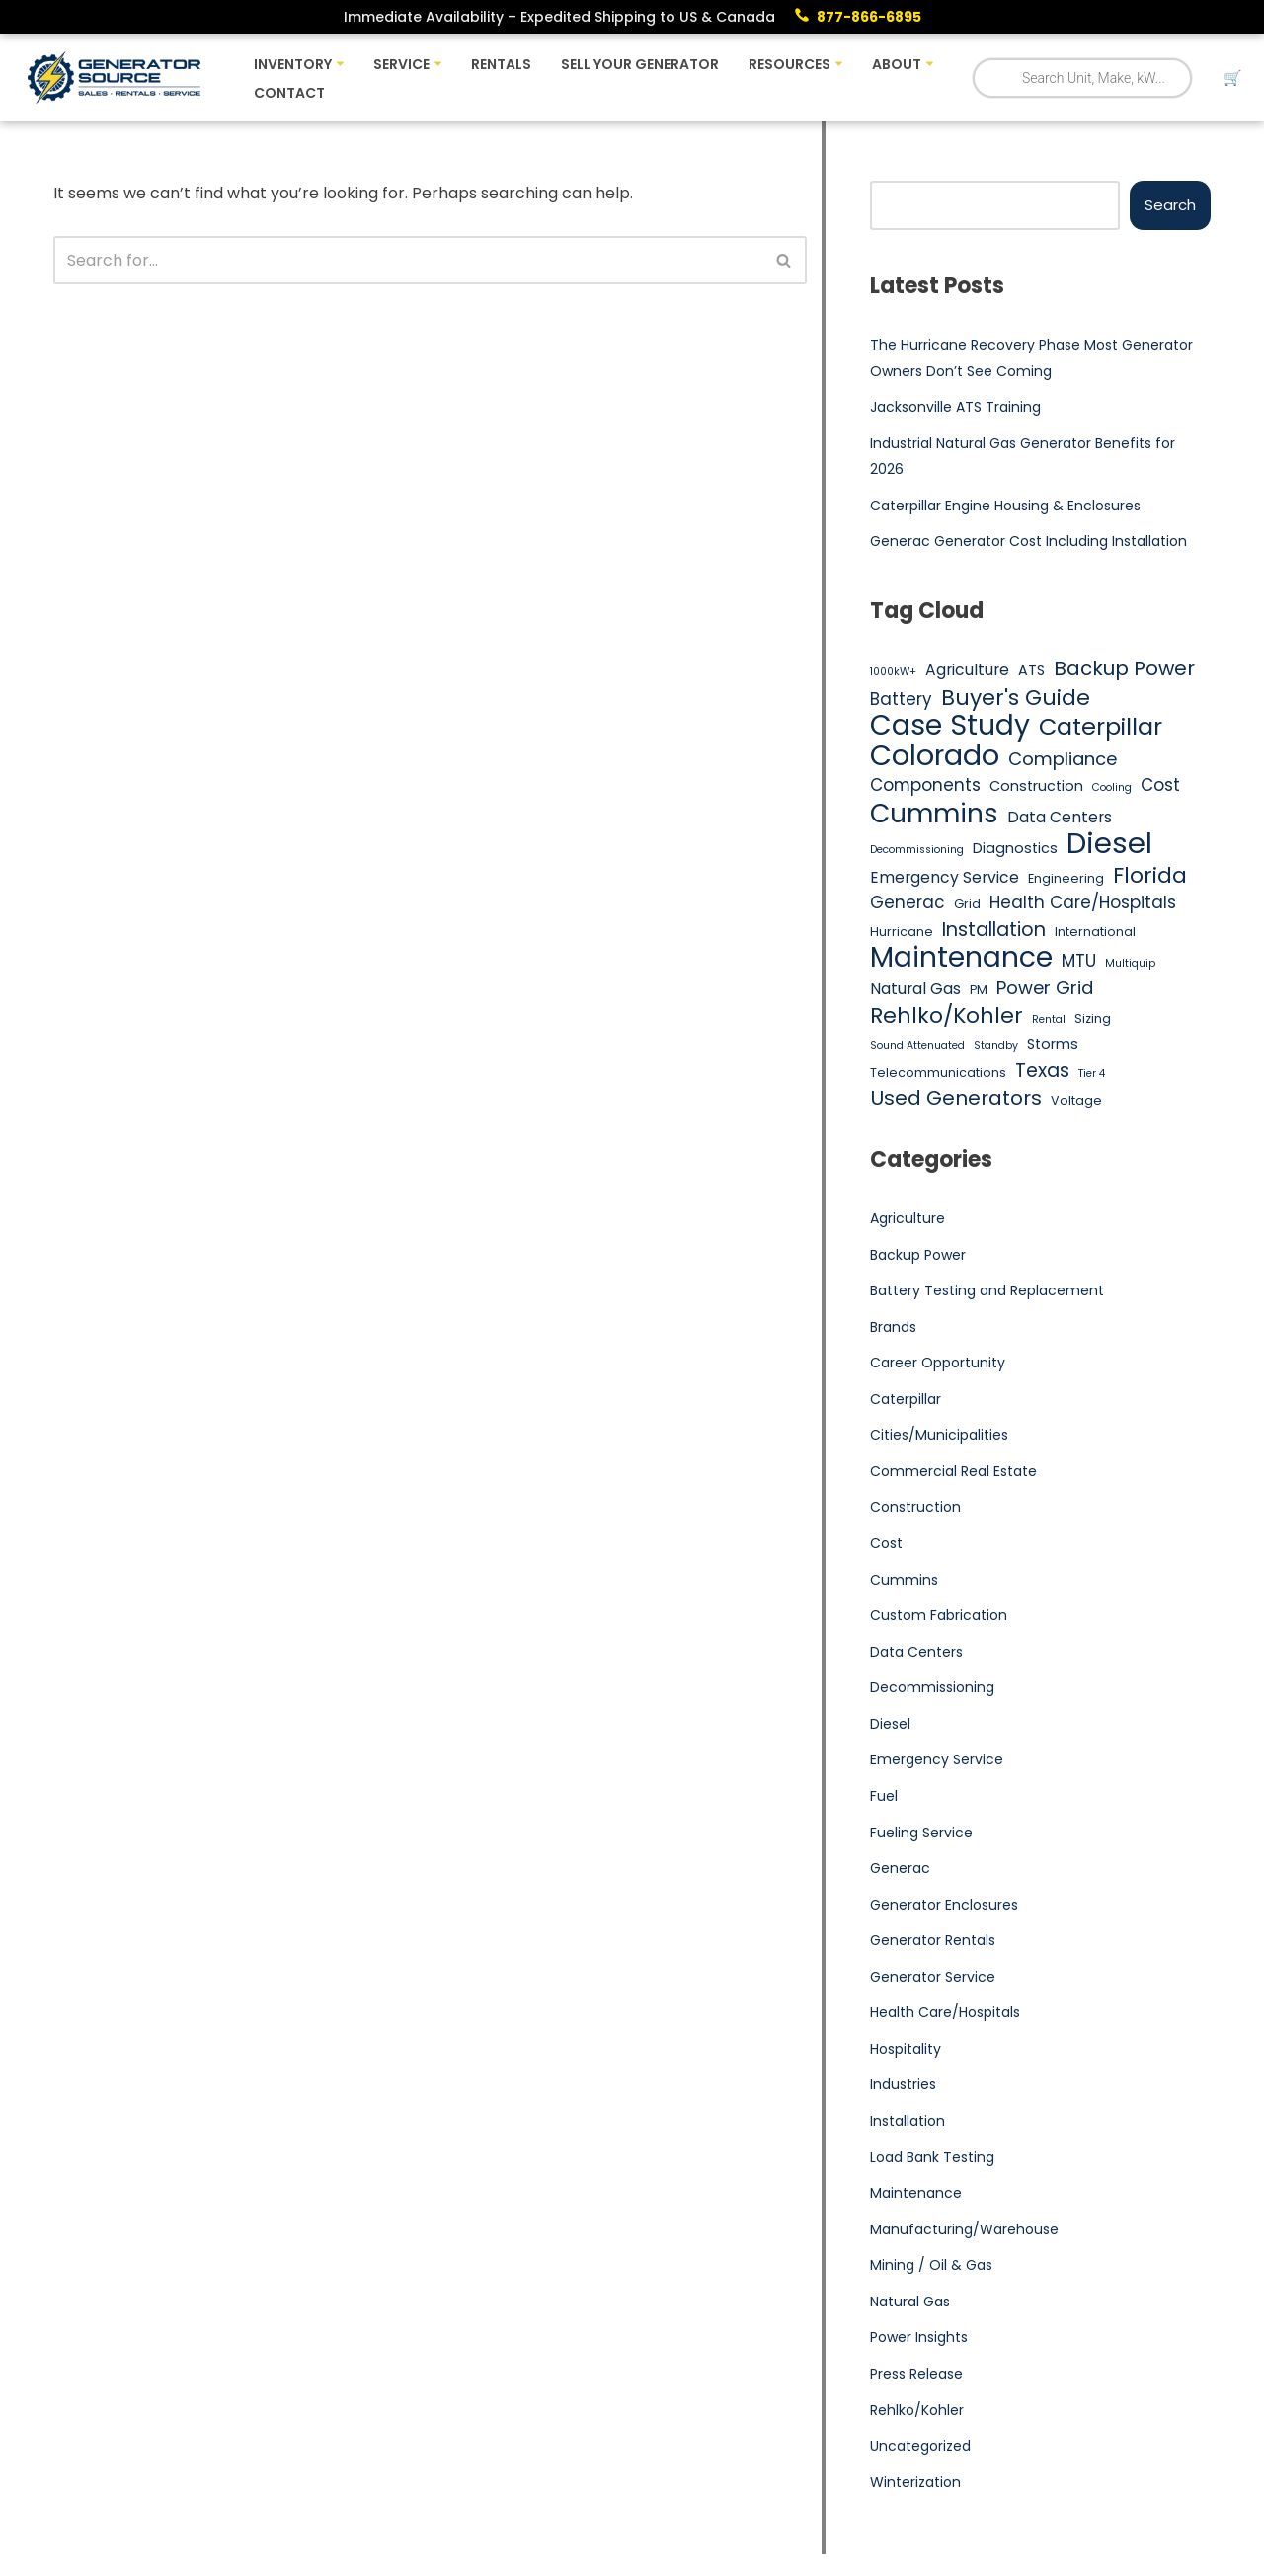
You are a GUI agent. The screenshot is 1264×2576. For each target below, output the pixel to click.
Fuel (884, 1797)
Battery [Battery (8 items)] (901, 699)
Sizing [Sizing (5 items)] (1092, 1018)
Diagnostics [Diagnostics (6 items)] (1015, 849)
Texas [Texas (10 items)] (1042, 1071)
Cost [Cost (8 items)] (1160, 786)
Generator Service (932, 1978)
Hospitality (905, 2050)
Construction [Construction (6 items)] (1036, 787)
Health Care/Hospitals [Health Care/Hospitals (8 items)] (1082, 903)
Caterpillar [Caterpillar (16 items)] (1100, 727)
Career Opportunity (937, 1363)
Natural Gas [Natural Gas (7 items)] (915, 989)
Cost (886, 1544)
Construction (915, 1508)
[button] (340, 63)
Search (1170, 205)
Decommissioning (932, 1688)
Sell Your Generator (640, 64)
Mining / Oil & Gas (931, 2267)
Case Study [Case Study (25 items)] (950, 726)
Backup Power (918, 1255)
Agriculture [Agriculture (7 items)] (967, 670)
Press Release (916, 2375)
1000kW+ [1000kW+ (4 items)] (893, 671)
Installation (907, 2123)
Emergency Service (936, 1761)
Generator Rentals (932, 1942)
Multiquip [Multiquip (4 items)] (1130, 963)
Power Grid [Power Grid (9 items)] (1044, 988)
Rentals (501, 64)
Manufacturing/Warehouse (964, 2230)
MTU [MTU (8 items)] (1079, 961)
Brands (893, 1327)
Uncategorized (920, 2448)
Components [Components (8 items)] (925, 786)
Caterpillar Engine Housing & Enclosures (1005, 505)
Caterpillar (905, 1400)
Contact (289, 93)
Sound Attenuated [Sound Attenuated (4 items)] (917, 1046)
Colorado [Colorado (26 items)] (934, 756)
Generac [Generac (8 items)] (907, 903)
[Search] (407, 260)
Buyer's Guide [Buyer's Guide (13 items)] (1015, 698)
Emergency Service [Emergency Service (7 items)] (944, 877)
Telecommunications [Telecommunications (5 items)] (938, 1072)
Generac (900, 1869)
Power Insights (919, 2339)
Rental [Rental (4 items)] (1049, 1019)
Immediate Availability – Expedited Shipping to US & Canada (559, 17)
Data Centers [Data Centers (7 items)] (1059, 817)
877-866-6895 (869, 17)
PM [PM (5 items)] (979, 990)
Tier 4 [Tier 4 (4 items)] (1091, 1073)
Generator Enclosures (944, 1905)
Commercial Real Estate (953, 1472)
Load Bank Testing (932, 2158)
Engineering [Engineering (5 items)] (1066, 878)
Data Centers (916, 1653)
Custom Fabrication (938, 1616)
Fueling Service (921, 1833)
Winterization (915, 2483)
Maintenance (916, 2195)
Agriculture (907, 1219)
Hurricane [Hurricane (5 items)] (901, 932)
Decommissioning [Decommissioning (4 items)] (917, 850)
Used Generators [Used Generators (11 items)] (956, 1100)
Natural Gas (910, 2302)
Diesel (890, 1725)
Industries (903, 2086)
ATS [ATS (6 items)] (1031, 670)
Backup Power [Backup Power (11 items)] (1124, 669)
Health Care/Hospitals (945, 2014)
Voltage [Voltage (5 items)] (1076, 1101)
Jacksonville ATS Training (955, 407)
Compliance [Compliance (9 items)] (1062, 758)
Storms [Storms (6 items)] (1052, 1044)
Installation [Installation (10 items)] (994, 931)
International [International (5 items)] (1095, 932)
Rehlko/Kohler (917, 2411)
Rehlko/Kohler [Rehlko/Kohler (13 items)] (946, 1016)
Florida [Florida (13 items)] (1150, 876)
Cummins (904, 1581)
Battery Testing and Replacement (987, 1291)
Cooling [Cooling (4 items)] (1112, 788)
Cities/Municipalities (939, 1435)
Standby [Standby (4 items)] (996, 1046)
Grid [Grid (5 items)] (967, 905)
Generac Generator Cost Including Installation (1028, 542)
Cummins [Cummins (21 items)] (934, 813)
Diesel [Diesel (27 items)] (1109, 844)
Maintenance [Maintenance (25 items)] (961, 958)
